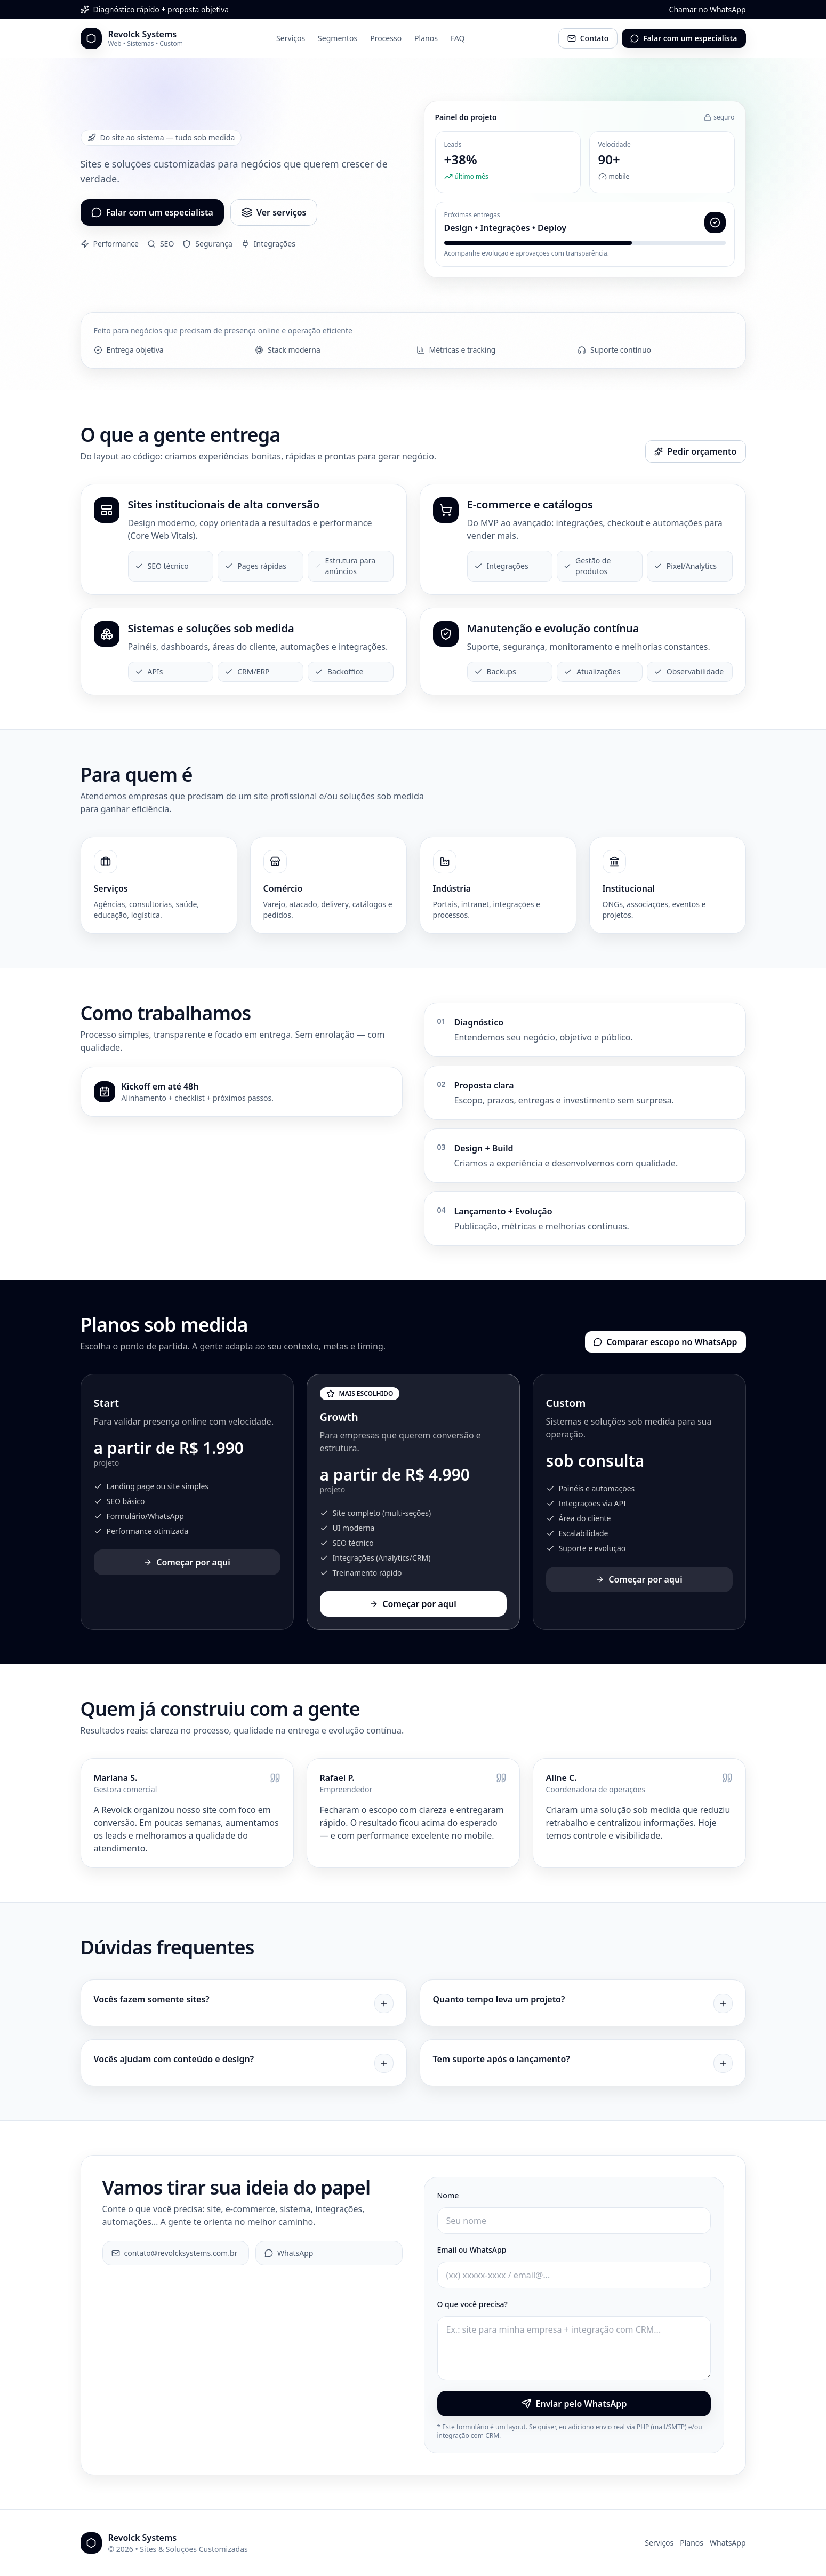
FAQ (458, 38)
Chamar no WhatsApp (707, 9)
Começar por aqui (186, 1562)
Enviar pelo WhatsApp (574, 2404)
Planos (426, 38)
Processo (386, 38)
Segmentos (337, 38)
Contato (588, 38)
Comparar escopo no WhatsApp (665, 1342)
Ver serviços (274, 212)
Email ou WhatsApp (472, 2250)
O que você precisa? (472, 2304)
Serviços (290, 38)
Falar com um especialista (683, 38)
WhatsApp (288, 2253)
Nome (448, 2195)
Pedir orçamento (695, 451)
